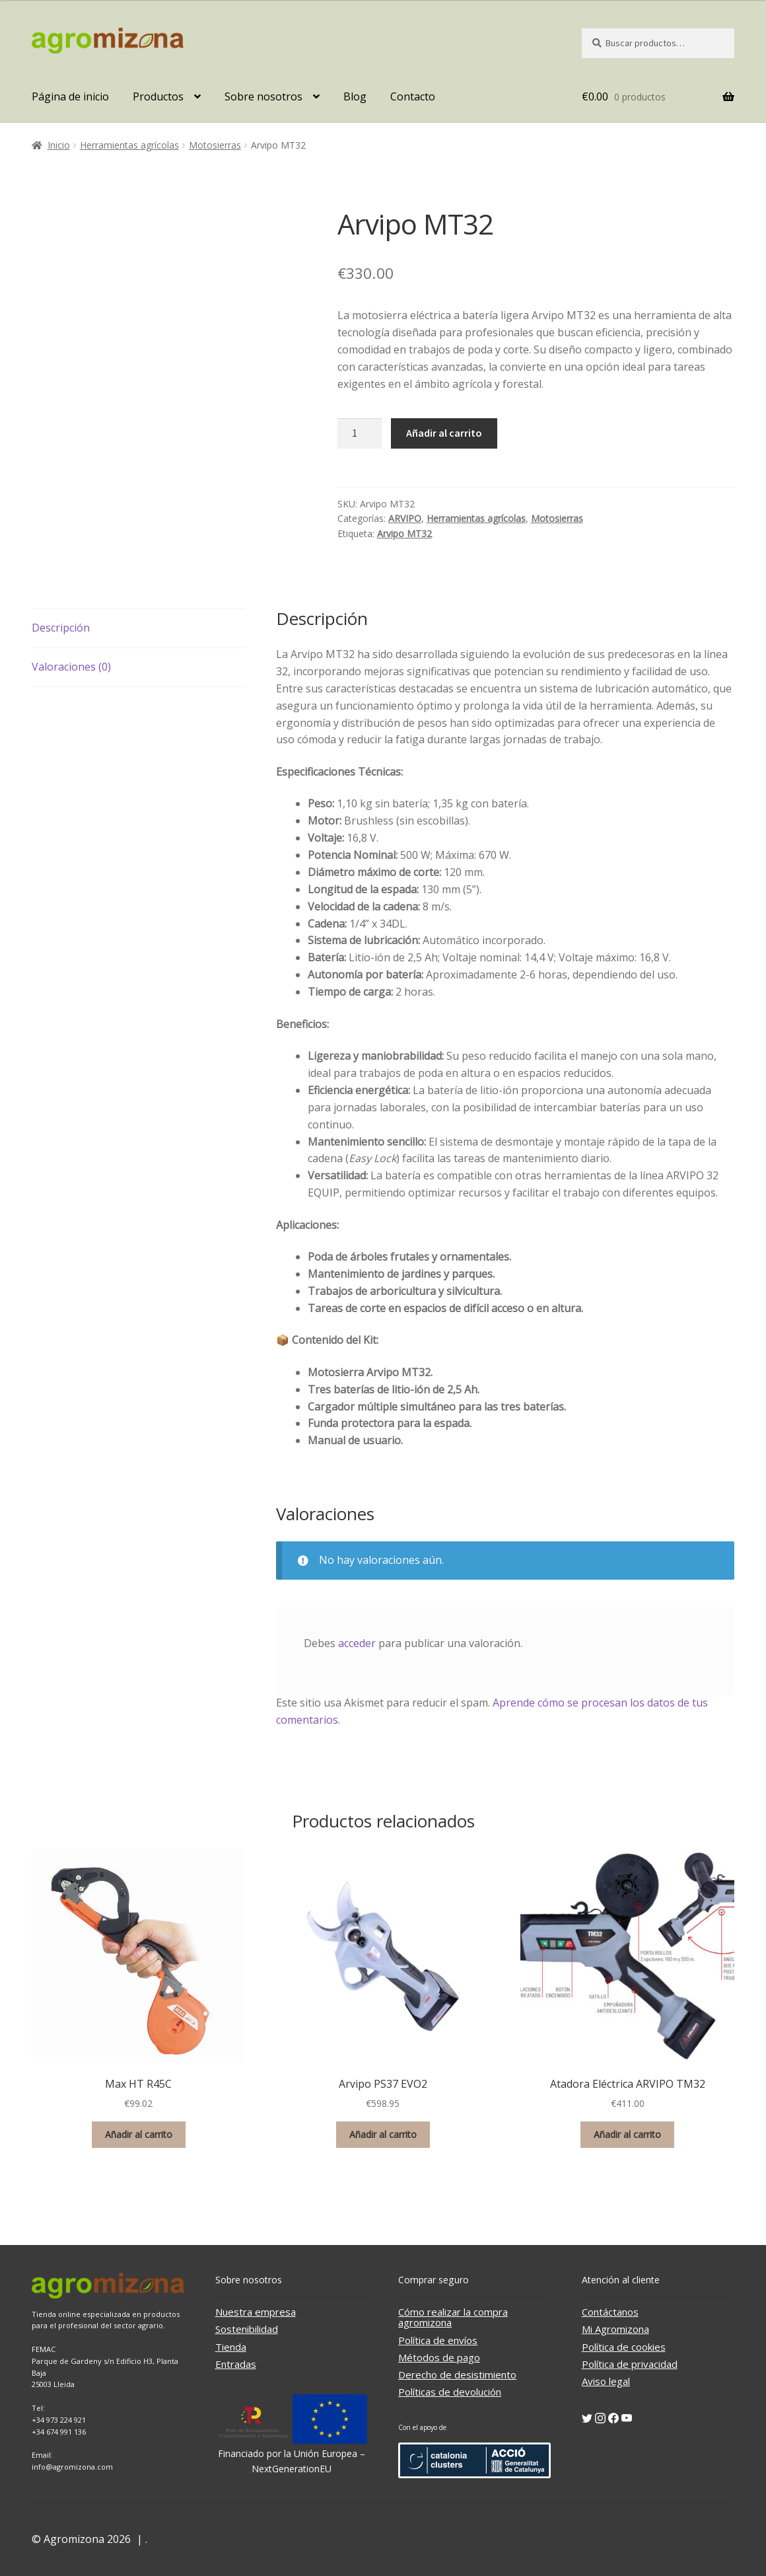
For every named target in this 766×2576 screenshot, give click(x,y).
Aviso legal (606, 2381)
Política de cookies (624, 2346)
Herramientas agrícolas (129, 145)
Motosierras (215, 145)
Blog (354, 96)
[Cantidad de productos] (359, 433)
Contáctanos (610, 2311)
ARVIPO (404, 518)
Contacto (412, 96)
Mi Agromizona (615, 2329)
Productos (158, 96)
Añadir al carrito (444, 432)
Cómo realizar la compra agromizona (453, 2317)
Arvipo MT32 (404, 533)
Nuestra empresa (255, 2311)
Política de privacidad (630, 2364)
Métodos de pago (439, 2357)
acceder (357, 1643)
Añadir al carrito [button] (138, 2134)
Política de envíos (437, 2340)
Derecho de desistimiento (457, 2374)
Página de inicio (70, 96)
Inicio (59, 145)
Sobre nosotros (263, 96)
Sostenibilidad (246, 2329)
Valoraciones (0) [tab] (71, 666)
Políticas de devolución (449, 2391)
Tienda (230, 2346)
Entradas (235, 2364)
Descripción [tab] (61, 627)
